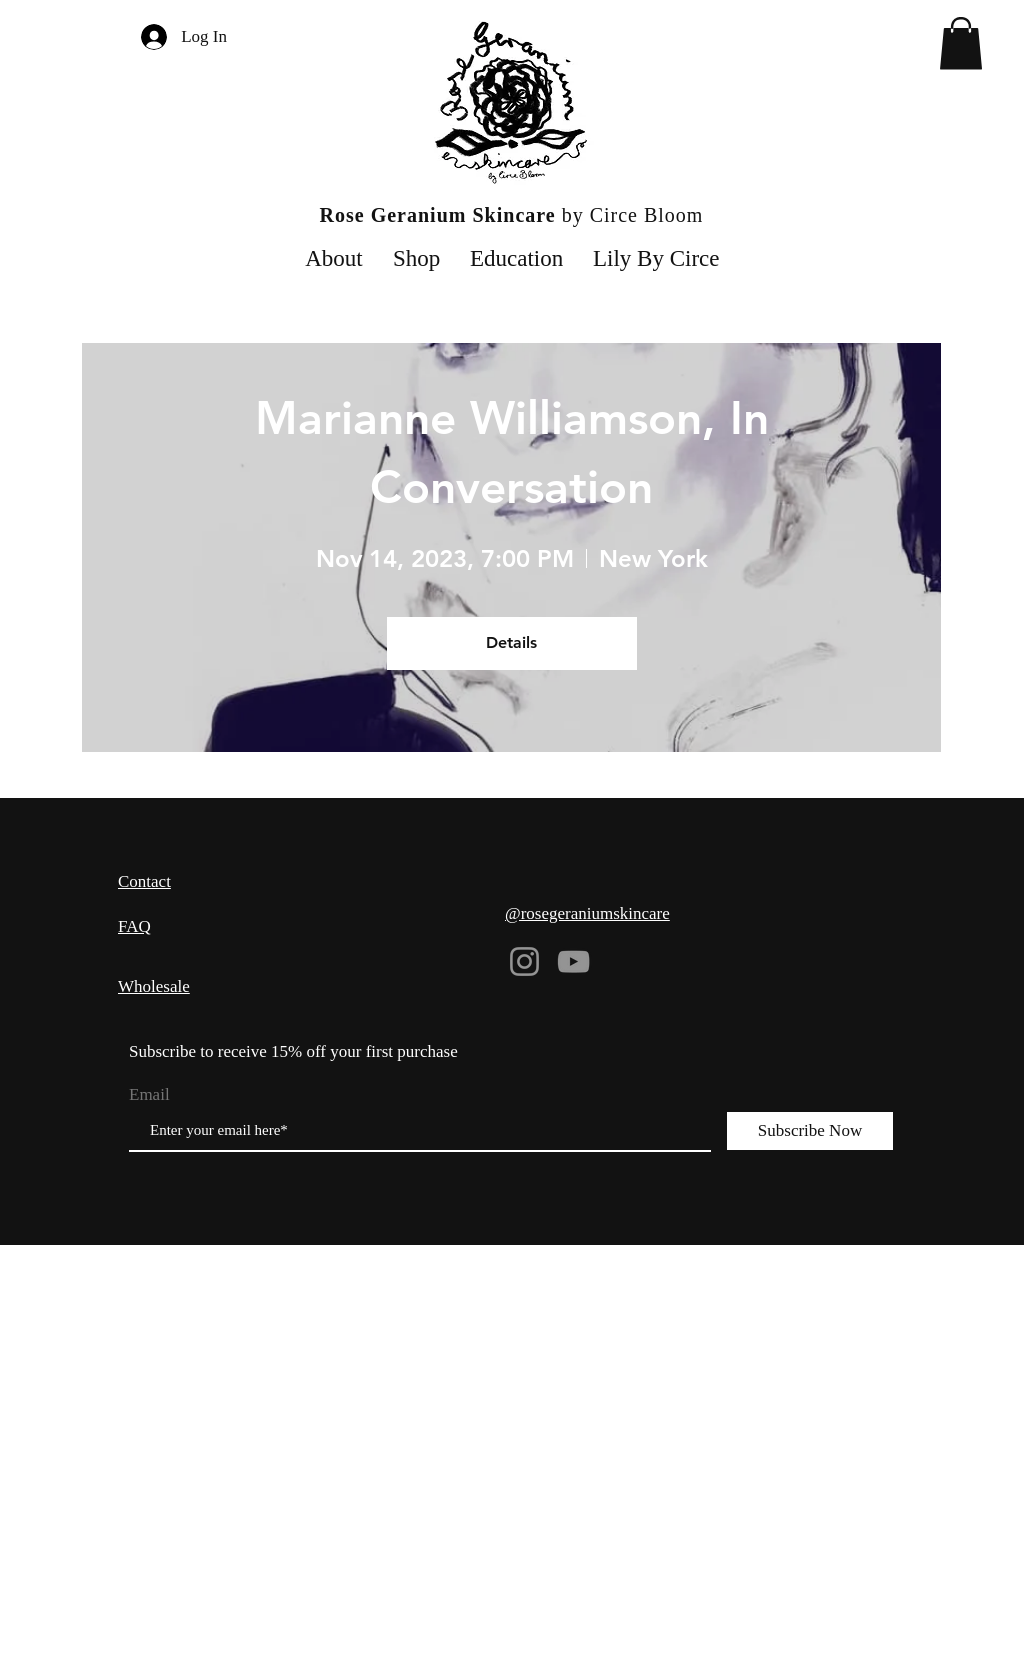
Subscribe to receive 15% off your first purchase (293, 1051)
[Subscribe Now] (810, 1131)
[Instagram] (524, 961)
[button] (961, 43)
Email (149, 1094)
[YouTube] (573, 961)
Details (511, 642)
